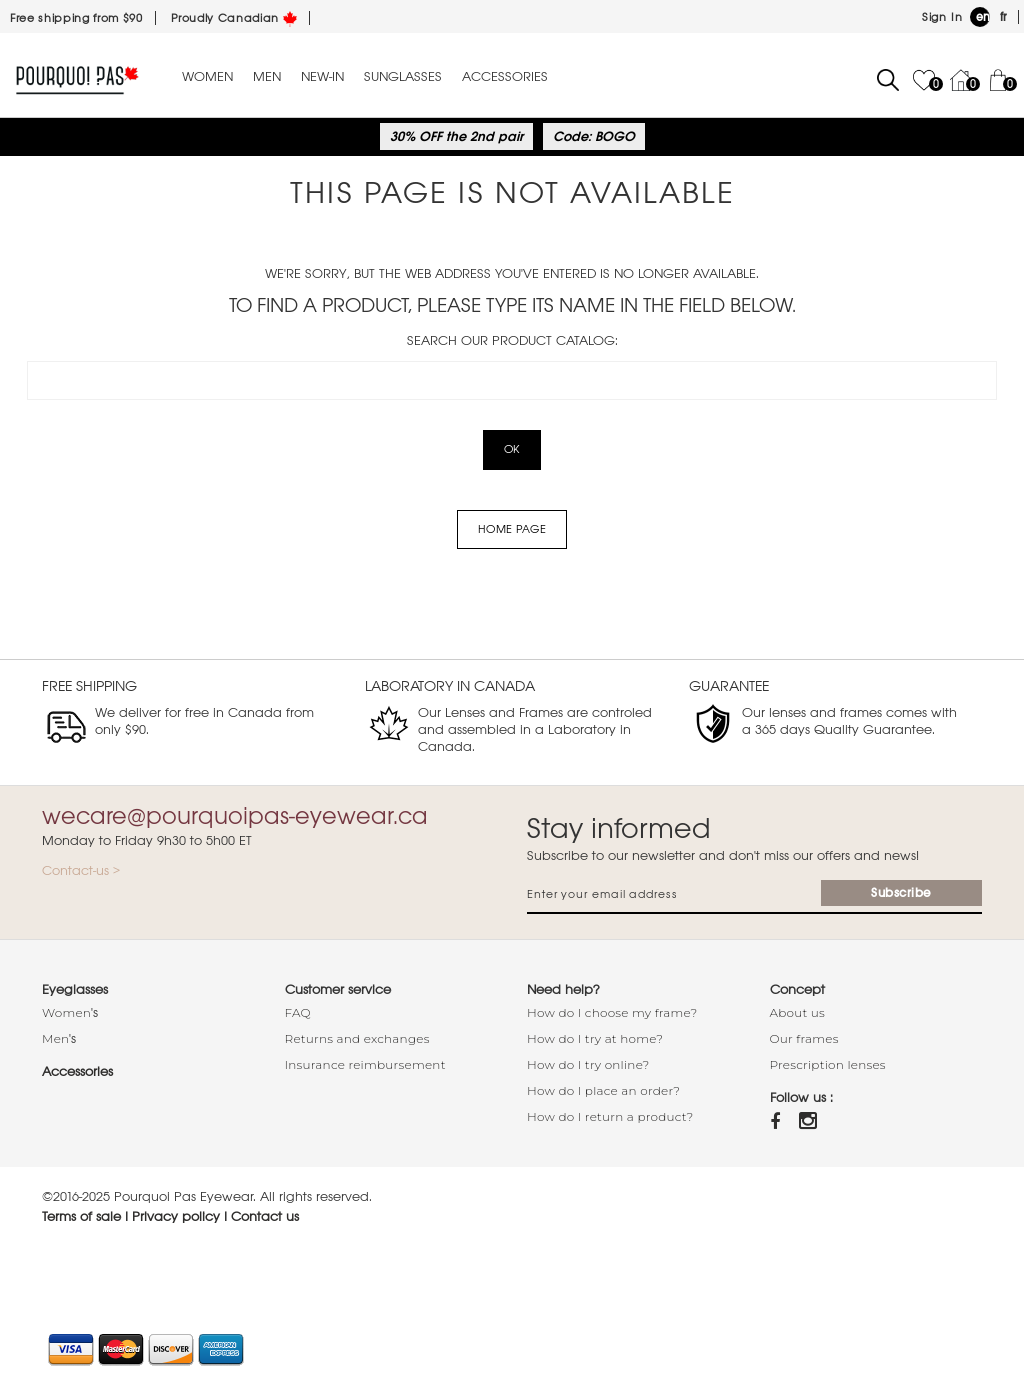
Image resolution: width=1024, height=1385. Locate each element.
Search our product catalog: (512, 340)
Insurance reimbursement (365, 1064)
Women (207, 77)
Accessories (505, 77)
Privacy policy (176, 1216)
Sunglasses (403, 77)
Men (267, 77)
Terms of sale (81, 1216)
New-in (322, 77)
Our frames (804, 1038)
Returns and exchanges (357, 1038)
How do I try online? (588, 1064)
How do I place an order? (603, 1090)
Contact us (265, 1216)
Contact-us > (81, 870)
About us (798, 1012)
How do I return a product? (610, 1116)
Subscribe (901, 893)
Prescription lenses (828, 1064)
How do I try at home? (595, 1038)
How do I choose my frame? (612, 1012)
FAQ (298, 1012)
